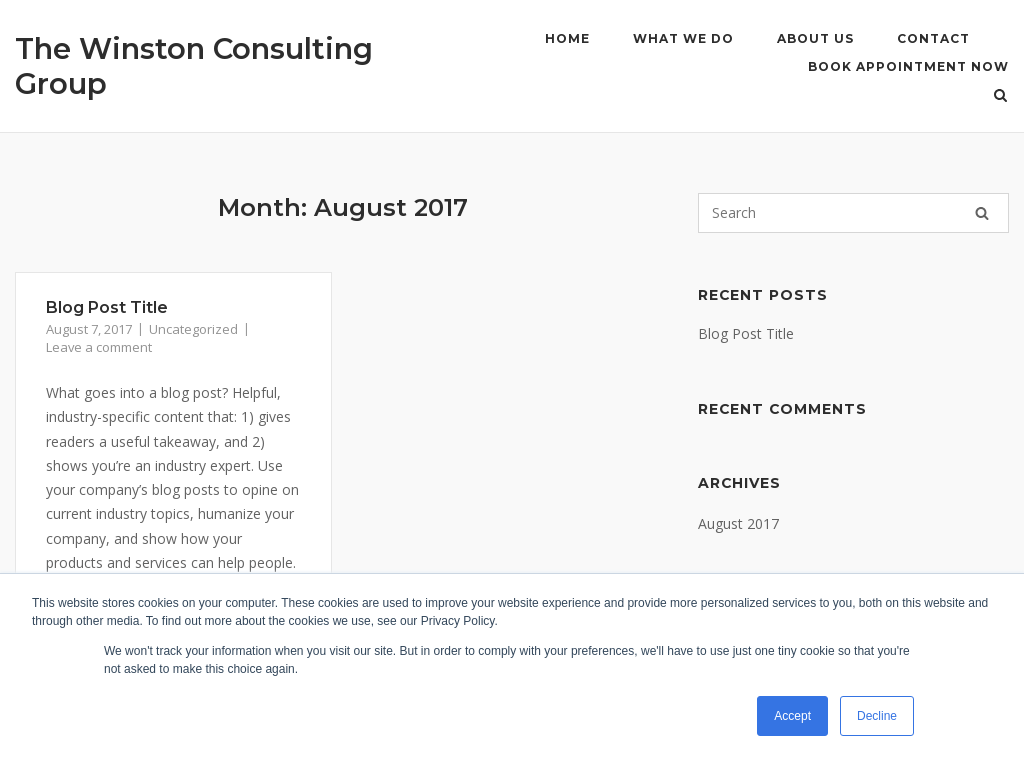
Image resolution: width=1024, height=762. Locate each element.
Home (567, 38)
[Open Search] (1000, 97)
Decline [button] (877, 716)
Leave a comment (99, 347)
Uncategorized (193, 329)
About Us (815, 38)
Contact (933, 38)
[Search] (982, 213)
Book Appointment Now (908, 66)
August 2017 (738, 523)
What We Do (683, 38)
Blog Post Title (107, 307)
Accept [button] (792, 716)
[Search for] (853, 213)
